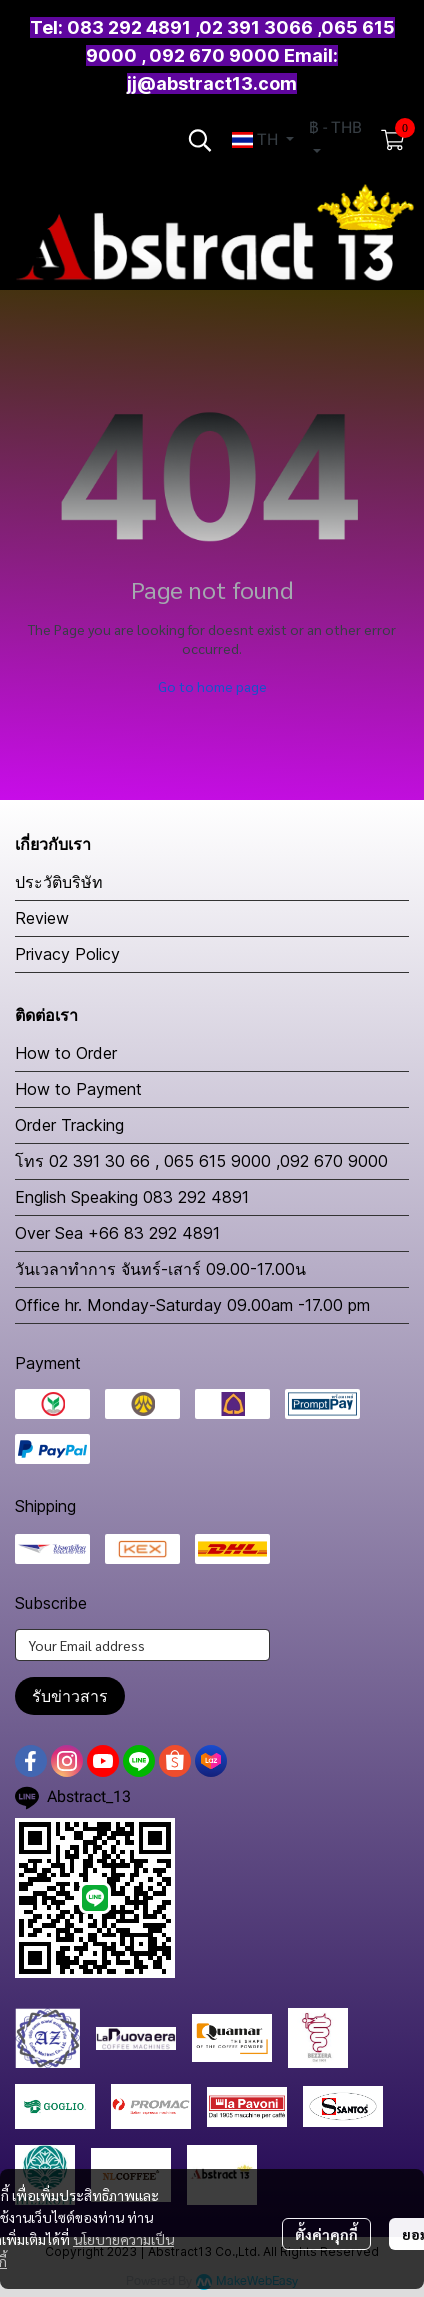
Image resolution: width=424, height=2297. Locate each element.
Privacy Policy (67, 954)
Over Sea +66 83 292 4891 (117, 1233)
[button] (200, 140)
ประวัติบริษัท (59, 882)
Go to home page (212, 686)
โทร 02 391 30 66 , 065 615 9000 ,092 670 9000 (201, 1161)
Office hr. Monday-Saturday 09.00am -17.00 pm (192, 1305)
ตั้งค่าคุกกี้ (326, 2234)
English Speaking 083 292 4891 (132, 1197)
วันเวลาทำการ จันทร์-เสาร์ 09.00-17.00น (160, 1269)
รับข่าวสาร (70, 1696)
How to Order (66, 1053)
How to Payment (78, 1089)
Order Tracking (69, 1125)
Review (42, 918)
